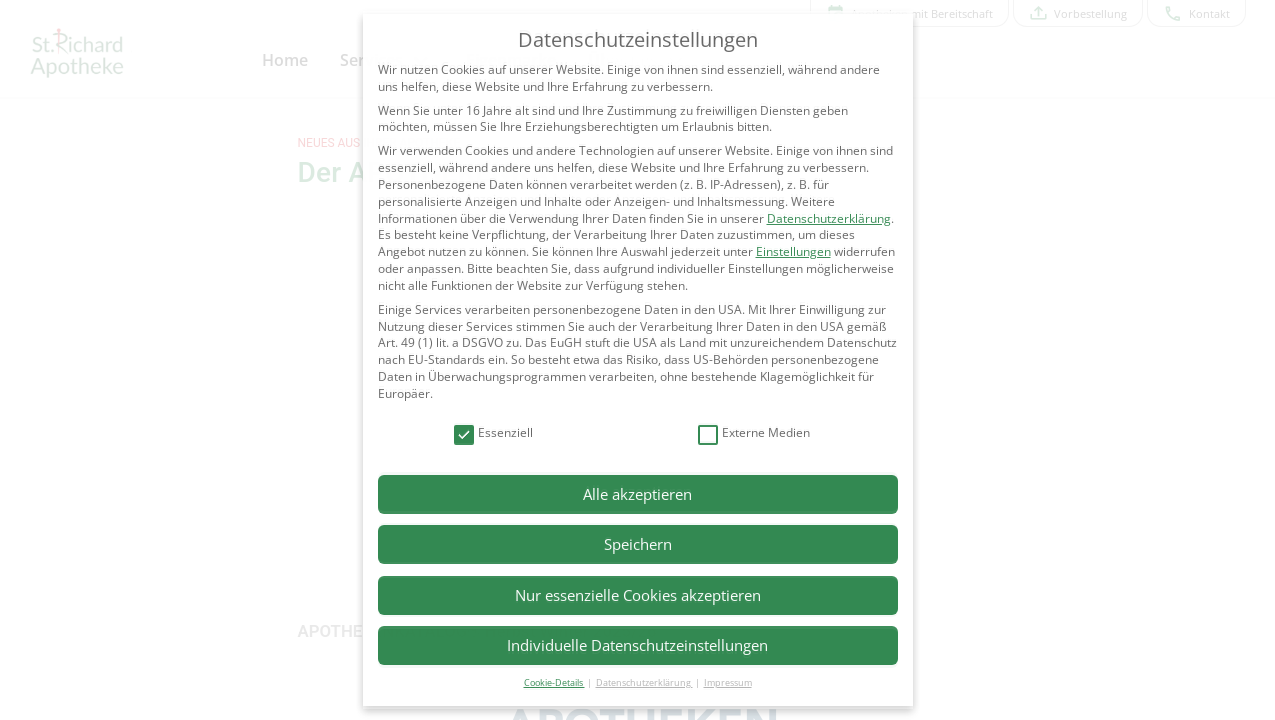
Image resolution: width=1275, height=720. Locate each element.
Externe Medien (754, 433)
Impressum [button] (728, 682)
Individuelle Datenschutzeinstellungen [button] (637, 645)
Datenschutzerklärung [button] (644, 682)
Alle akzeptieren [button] (637, 494)
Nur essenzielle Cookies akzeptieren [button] (638, 595)
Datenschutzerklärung (829, 218)
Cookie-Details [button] (554, 682)
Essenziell (493, 433)
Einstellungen (793, 251)
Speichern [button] (638, 544)
